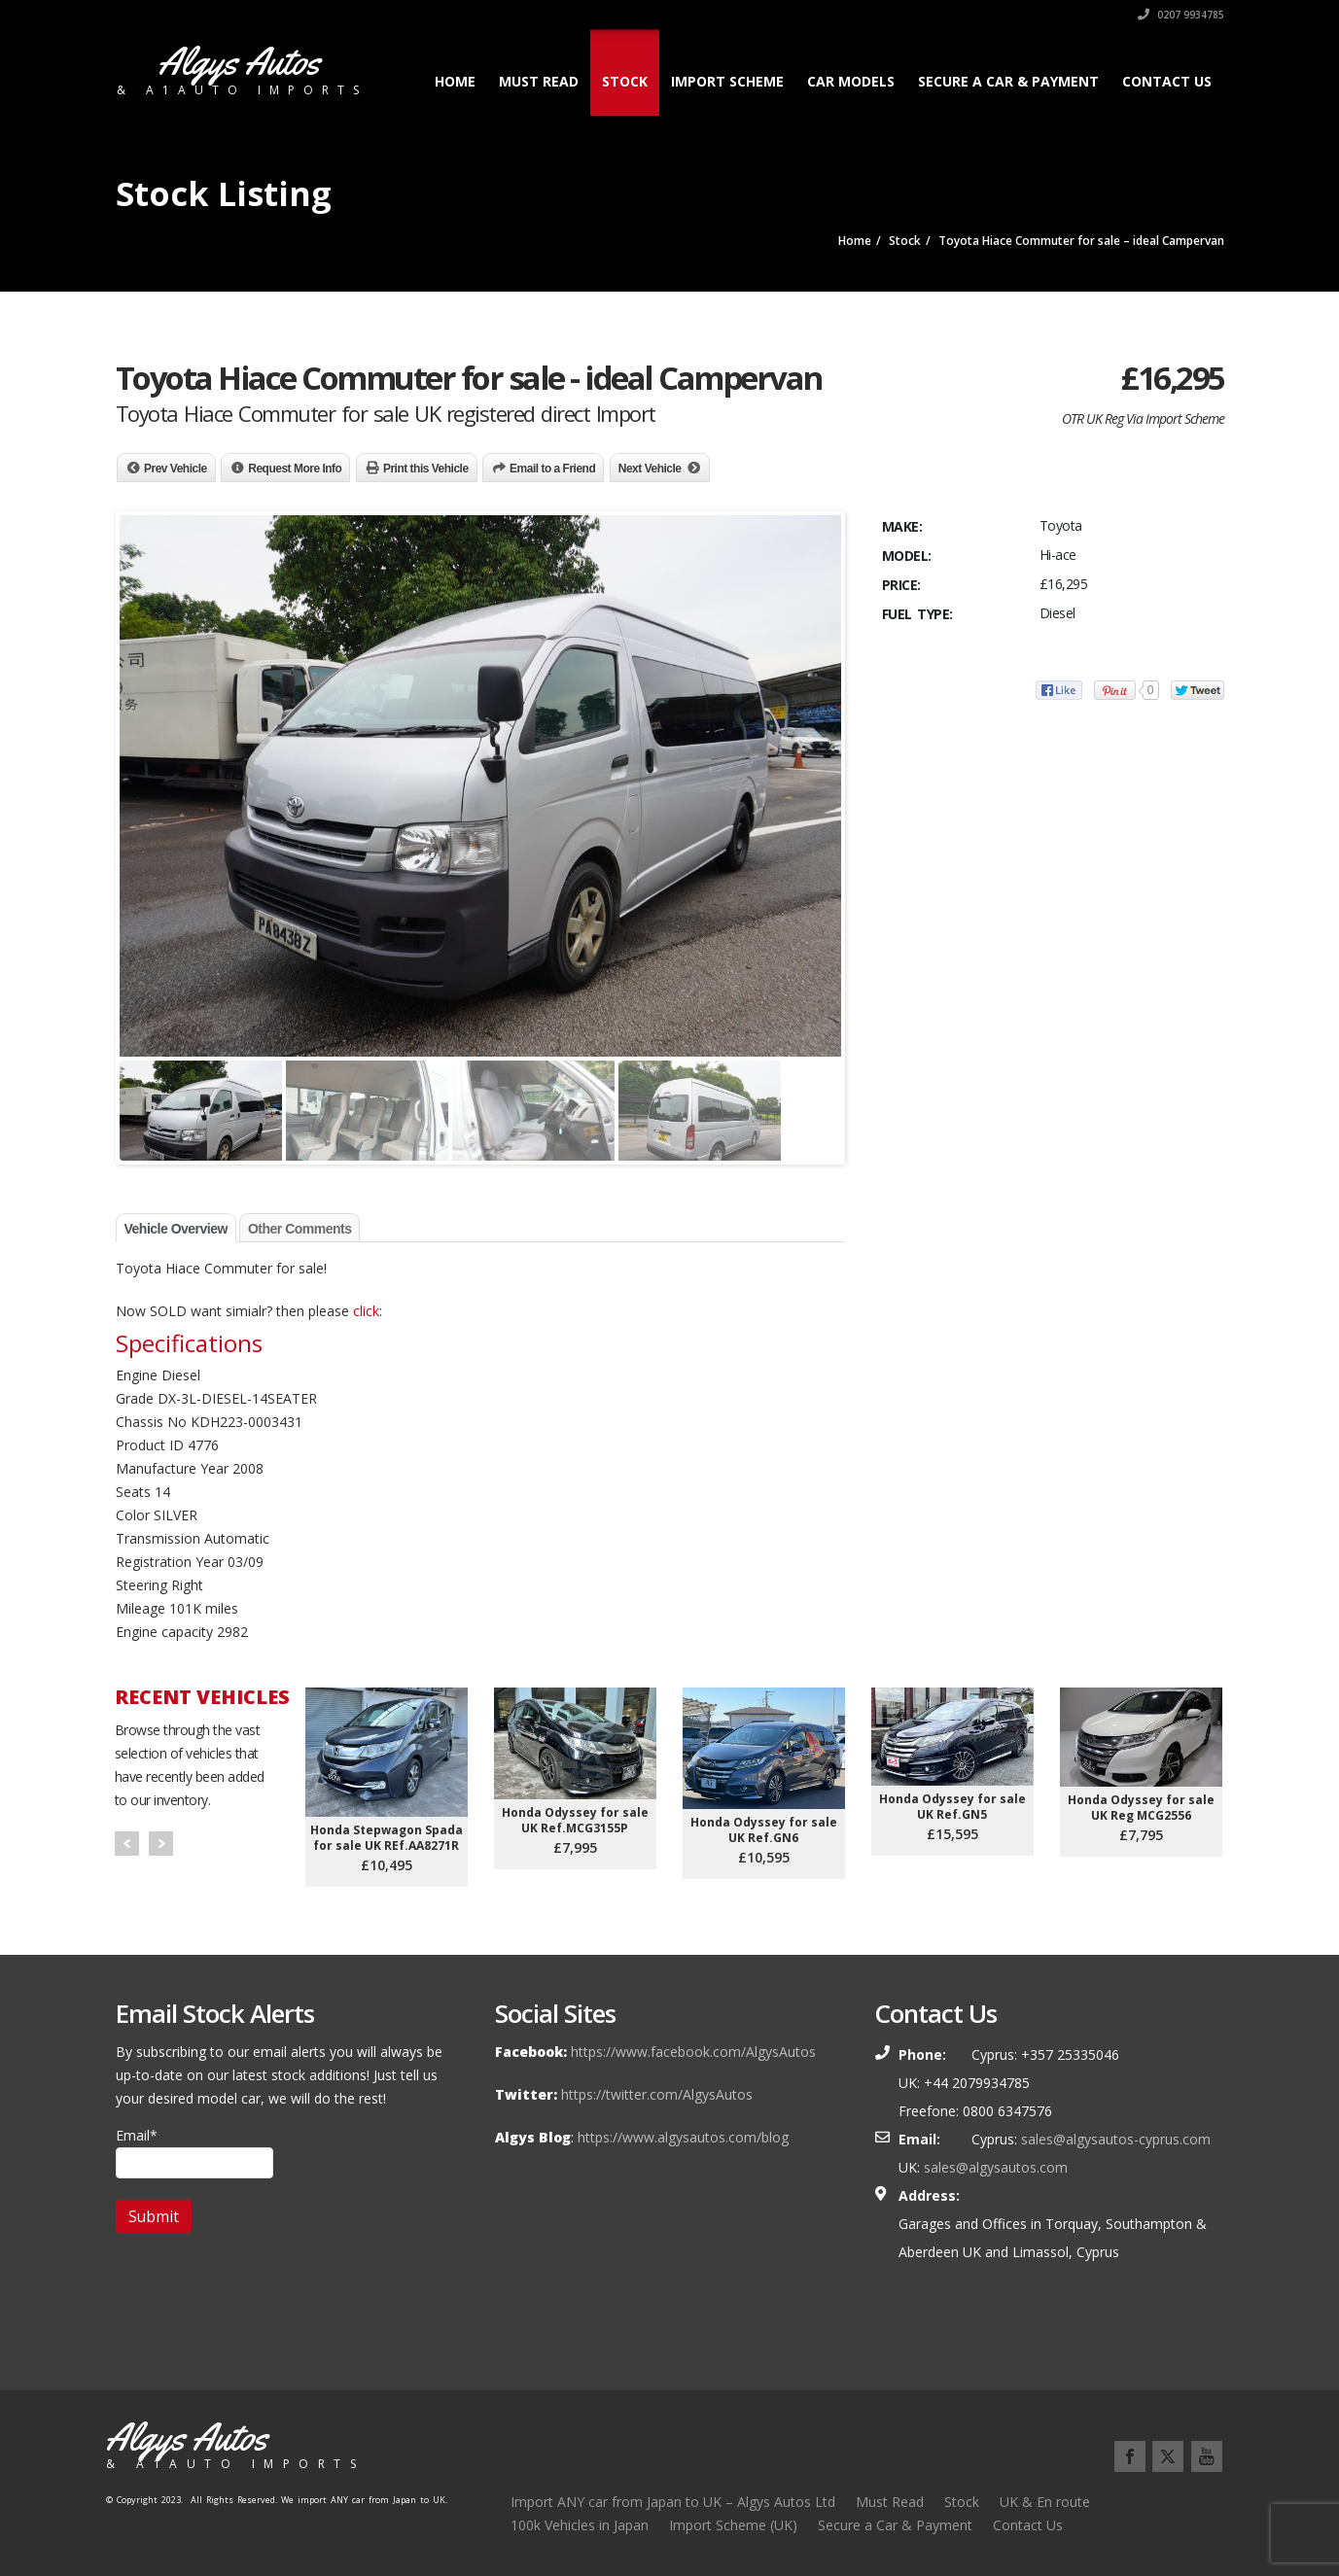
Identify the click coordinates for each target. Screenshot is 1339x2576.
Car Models (851, 81)
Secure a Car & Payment (1008, 81)
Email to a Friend (552, 468)
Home (455, 81)
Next (161, 1843)
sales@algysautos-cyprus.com (1116, 2139)
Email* (194, 2152)
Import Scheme (727, 81)
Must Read (539, 81)
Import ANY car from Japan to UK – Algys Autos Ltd (673, 2501)
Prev (127, 1843)
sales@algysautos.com (996, 2167)
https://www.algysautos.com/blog (683, 2137)
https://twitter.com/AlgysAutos (657, 2094)
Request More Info (294, 468)
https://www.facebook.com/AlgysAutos (693, 2051)
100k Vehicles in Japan (580, 2525)
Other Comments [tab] (300, 1228)
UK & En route (1045, 2501)
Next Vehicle (650, 468)
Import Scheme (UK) (733, 2525)
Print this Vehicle (426, 468)
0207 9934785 (1181, 14)
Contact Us (1167, 81)
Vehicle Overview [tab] (176, 1228)
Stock (625, 81)
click (366, 1311)
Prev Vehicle (175, 468)
